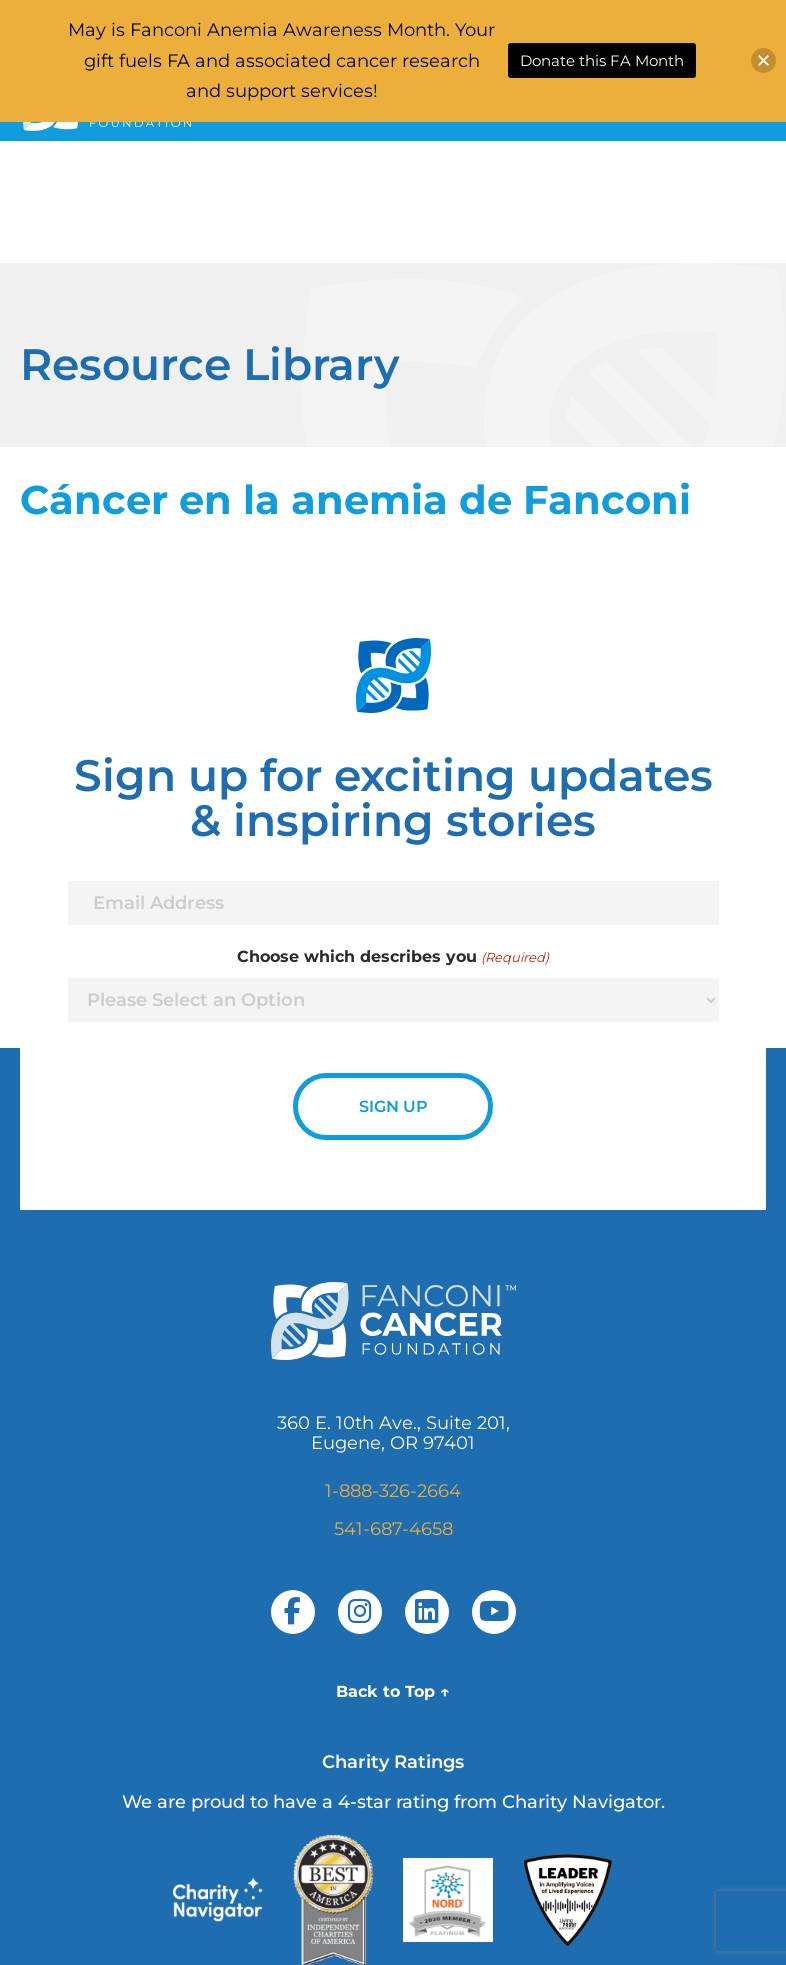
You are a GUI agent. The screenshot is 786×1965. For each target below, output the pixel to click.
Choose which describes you (392, 957)
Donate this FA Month (602, 60)
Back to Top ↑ (393, 1691)
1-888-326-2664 (393, 1491)
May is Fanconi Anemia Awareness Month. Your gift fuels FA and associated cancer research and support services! (281, 60)
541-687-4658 (393, 1529)
